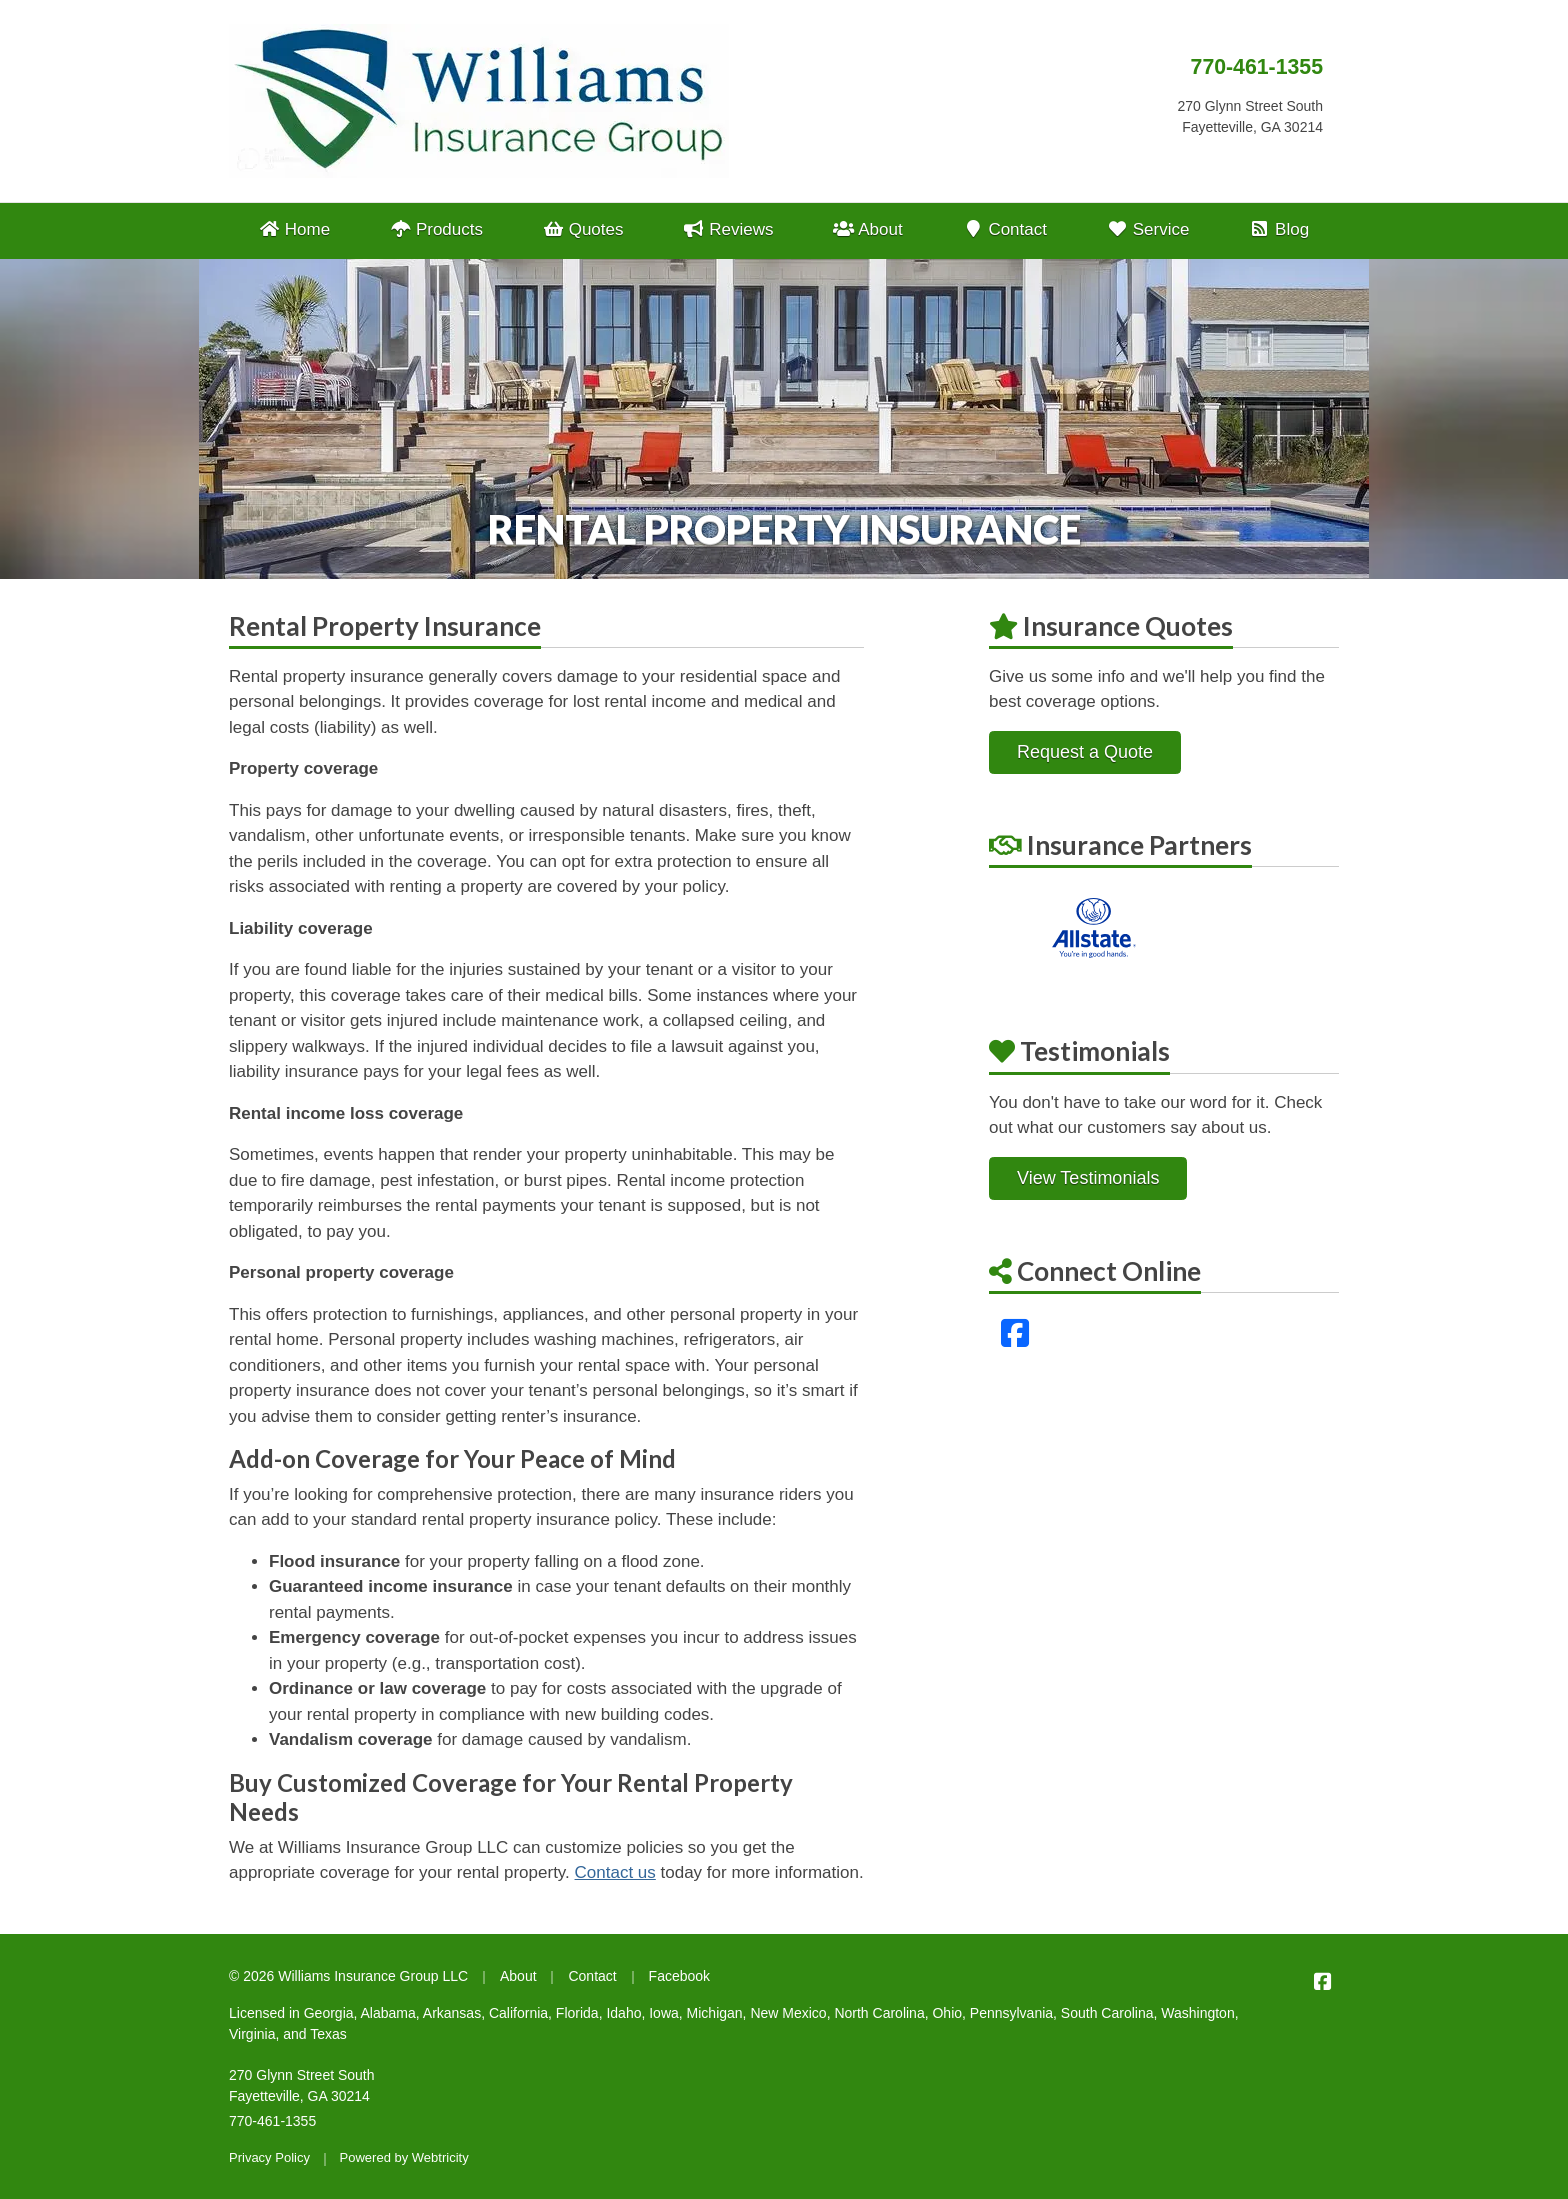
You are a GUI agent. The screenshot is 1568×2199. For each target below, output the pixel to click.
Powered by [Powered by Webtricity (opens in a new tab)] (404, 2157)
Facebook (679, 1976)
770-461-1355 (1257, 67)
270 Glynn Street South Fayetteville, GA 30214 (302, 2085)
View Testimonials (1088, 1178)
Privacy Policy (269, 2157)
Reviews (728, 229)
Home (294, 229)
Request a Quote (1085, 752)
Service (1148, 229)
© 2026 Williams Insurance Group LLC (348, 1976)
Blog (1279, 229)
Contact (1004, 229)
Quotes (583, 229)
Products (436, 229)
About (867, 229)
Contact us (615, 1872)
